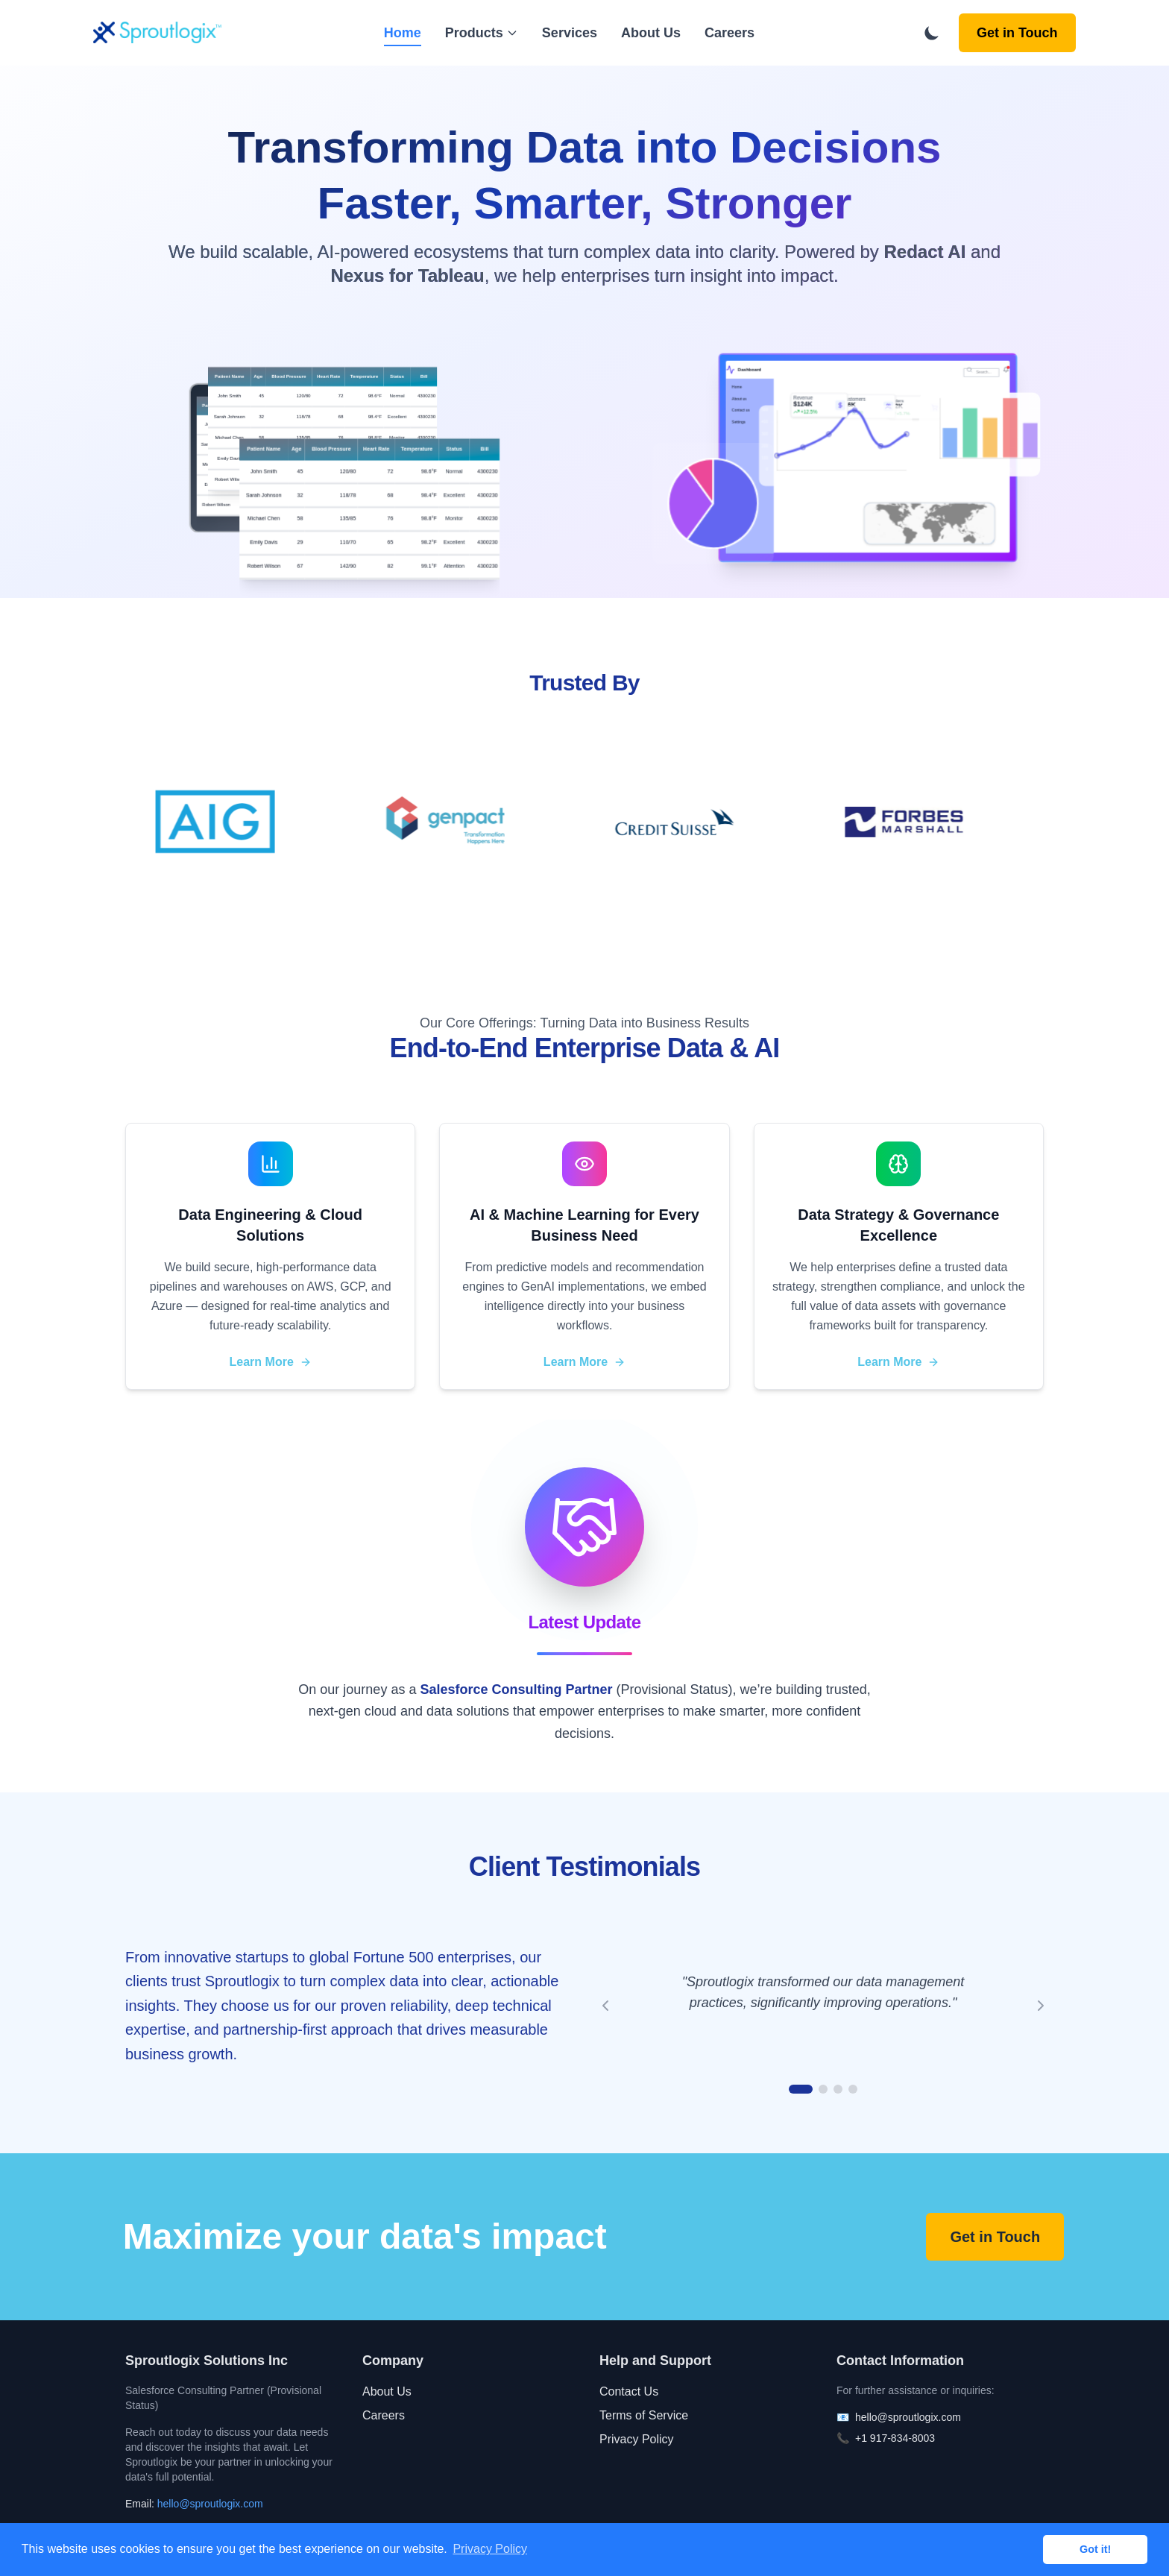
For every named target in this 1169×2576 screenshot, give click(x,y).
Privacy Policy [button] (490, 2548)
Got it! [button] (1095, 2549)
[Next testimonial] (1041, 2006)
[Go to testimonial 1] (801, 2089)
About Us (651, 32)
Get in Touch (1017, 32)
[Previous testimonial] (605, 2006)
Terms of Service (643, 2415)
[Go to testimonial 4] (852, 2089)
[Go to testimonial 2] (823, 2089)
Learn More (271, 1361)
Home (402, 34)
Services (569, 32)
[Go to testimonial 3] (838, 2089)
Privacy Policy (636, 2439)
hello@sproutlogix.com (210, 2504)
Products (481, 32)
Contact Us (628, 2391)
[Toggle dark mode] (932, 33)
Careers (729, 32)
